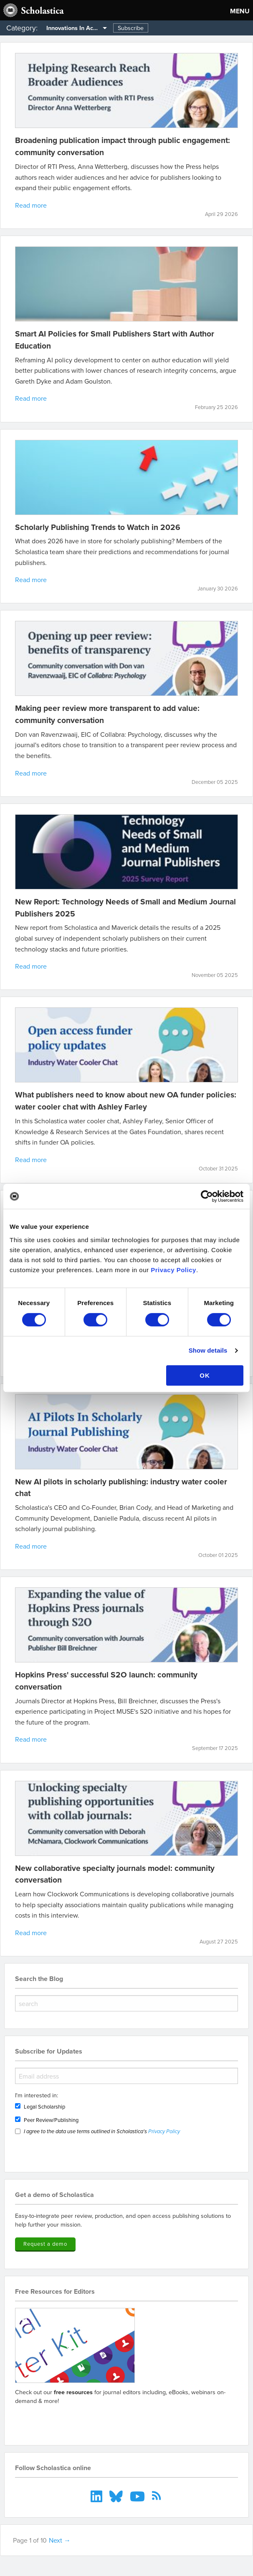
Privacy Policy (173, 1269)
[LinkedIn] (97, 2495)
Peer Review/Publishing (51, 2120)
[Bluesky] (117, 2495)
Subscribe (131, 27)
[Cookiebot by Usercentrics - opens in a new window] (206, 1196)
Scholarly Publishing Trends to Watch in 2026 (97, 527)
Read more (31, 205)
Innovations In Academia (77, 27)
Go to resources (44, 2420)
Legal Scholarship (44, 2106)
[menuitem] (74, 28)
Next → (60, 2540)
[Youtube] (138, 2495)
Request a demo (45, 2243)
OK (205, 1375)
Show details (208, 1350)
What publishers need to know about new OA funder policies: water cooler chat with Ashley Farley (125, 1100)
